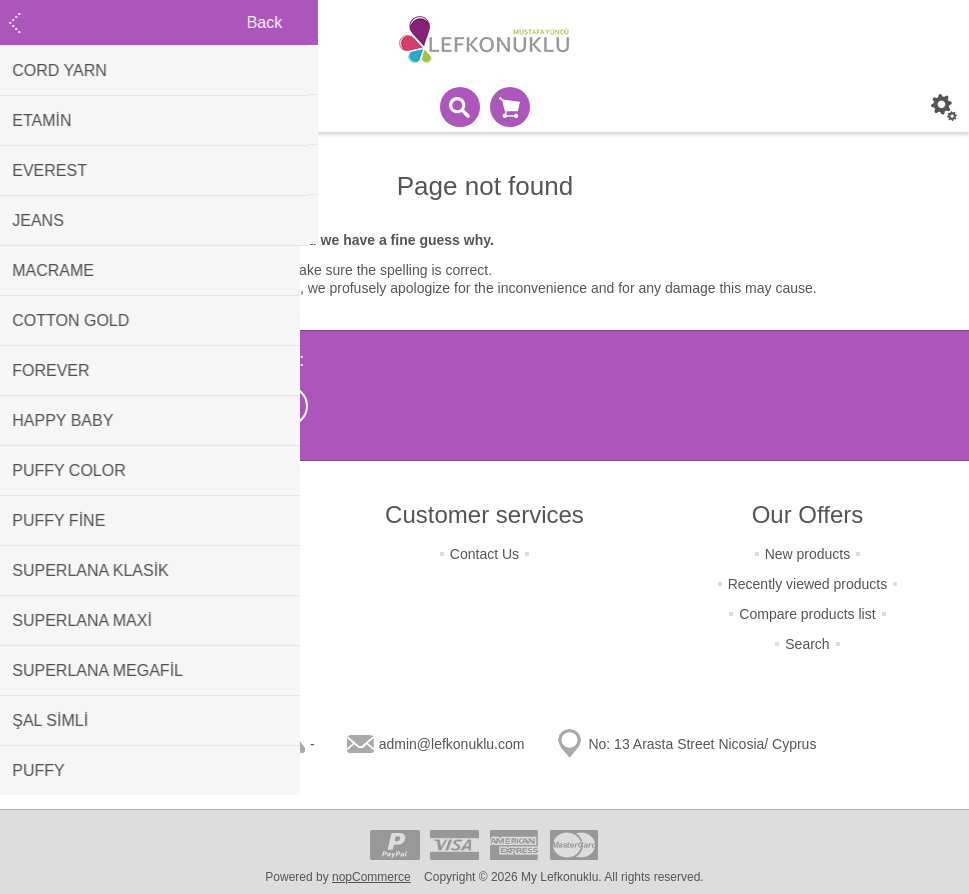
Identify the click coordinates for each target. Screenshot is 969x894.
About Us (162, 674)
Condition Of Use (161, 644)
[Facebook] (188, 406)
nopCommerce (371, 877)
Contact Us (484, 554)
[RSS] (288, 406)
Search (807, 644)
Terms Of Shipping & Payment (162, 584)
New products (808, 554)
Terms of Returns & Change (161, 554)
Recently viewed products (808, 584)
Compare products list (807, 614)
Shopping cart (510, 107)
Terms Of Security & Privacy (161, 614)
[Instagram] (238, 406)
